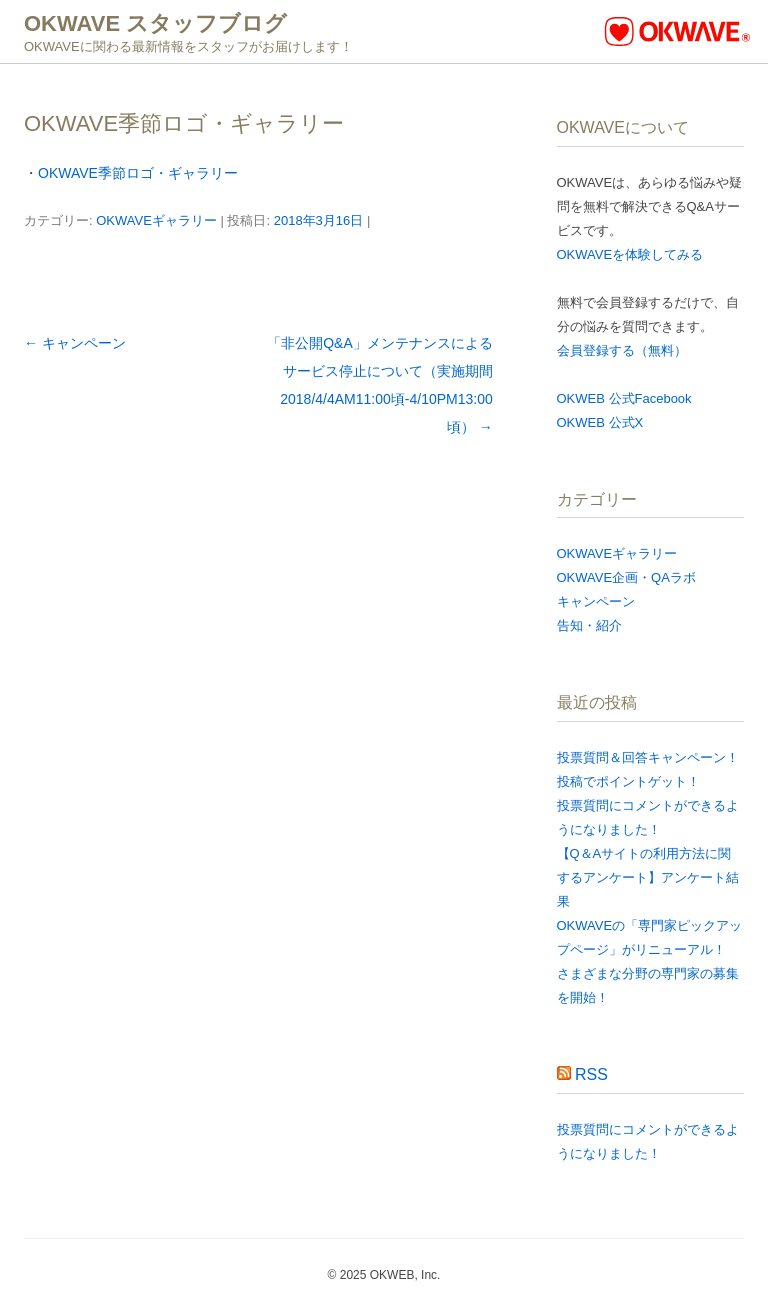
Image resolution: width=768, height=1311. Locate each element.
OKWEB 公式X (600, 422)
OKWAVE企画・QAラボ (626, 577)
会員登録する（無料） (622, 350)
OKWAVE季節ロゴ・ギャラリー (138, 173)
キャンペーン (75, 343)
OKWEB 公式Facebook (624, 398)
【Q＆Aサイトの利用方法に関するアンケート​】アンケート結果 (648, 877)
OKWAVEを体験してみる (630, 254)
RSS (591, 1074)
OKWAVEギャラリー (156, 220)
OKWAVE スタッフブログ (155, 23)
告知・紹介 (589, 625)
